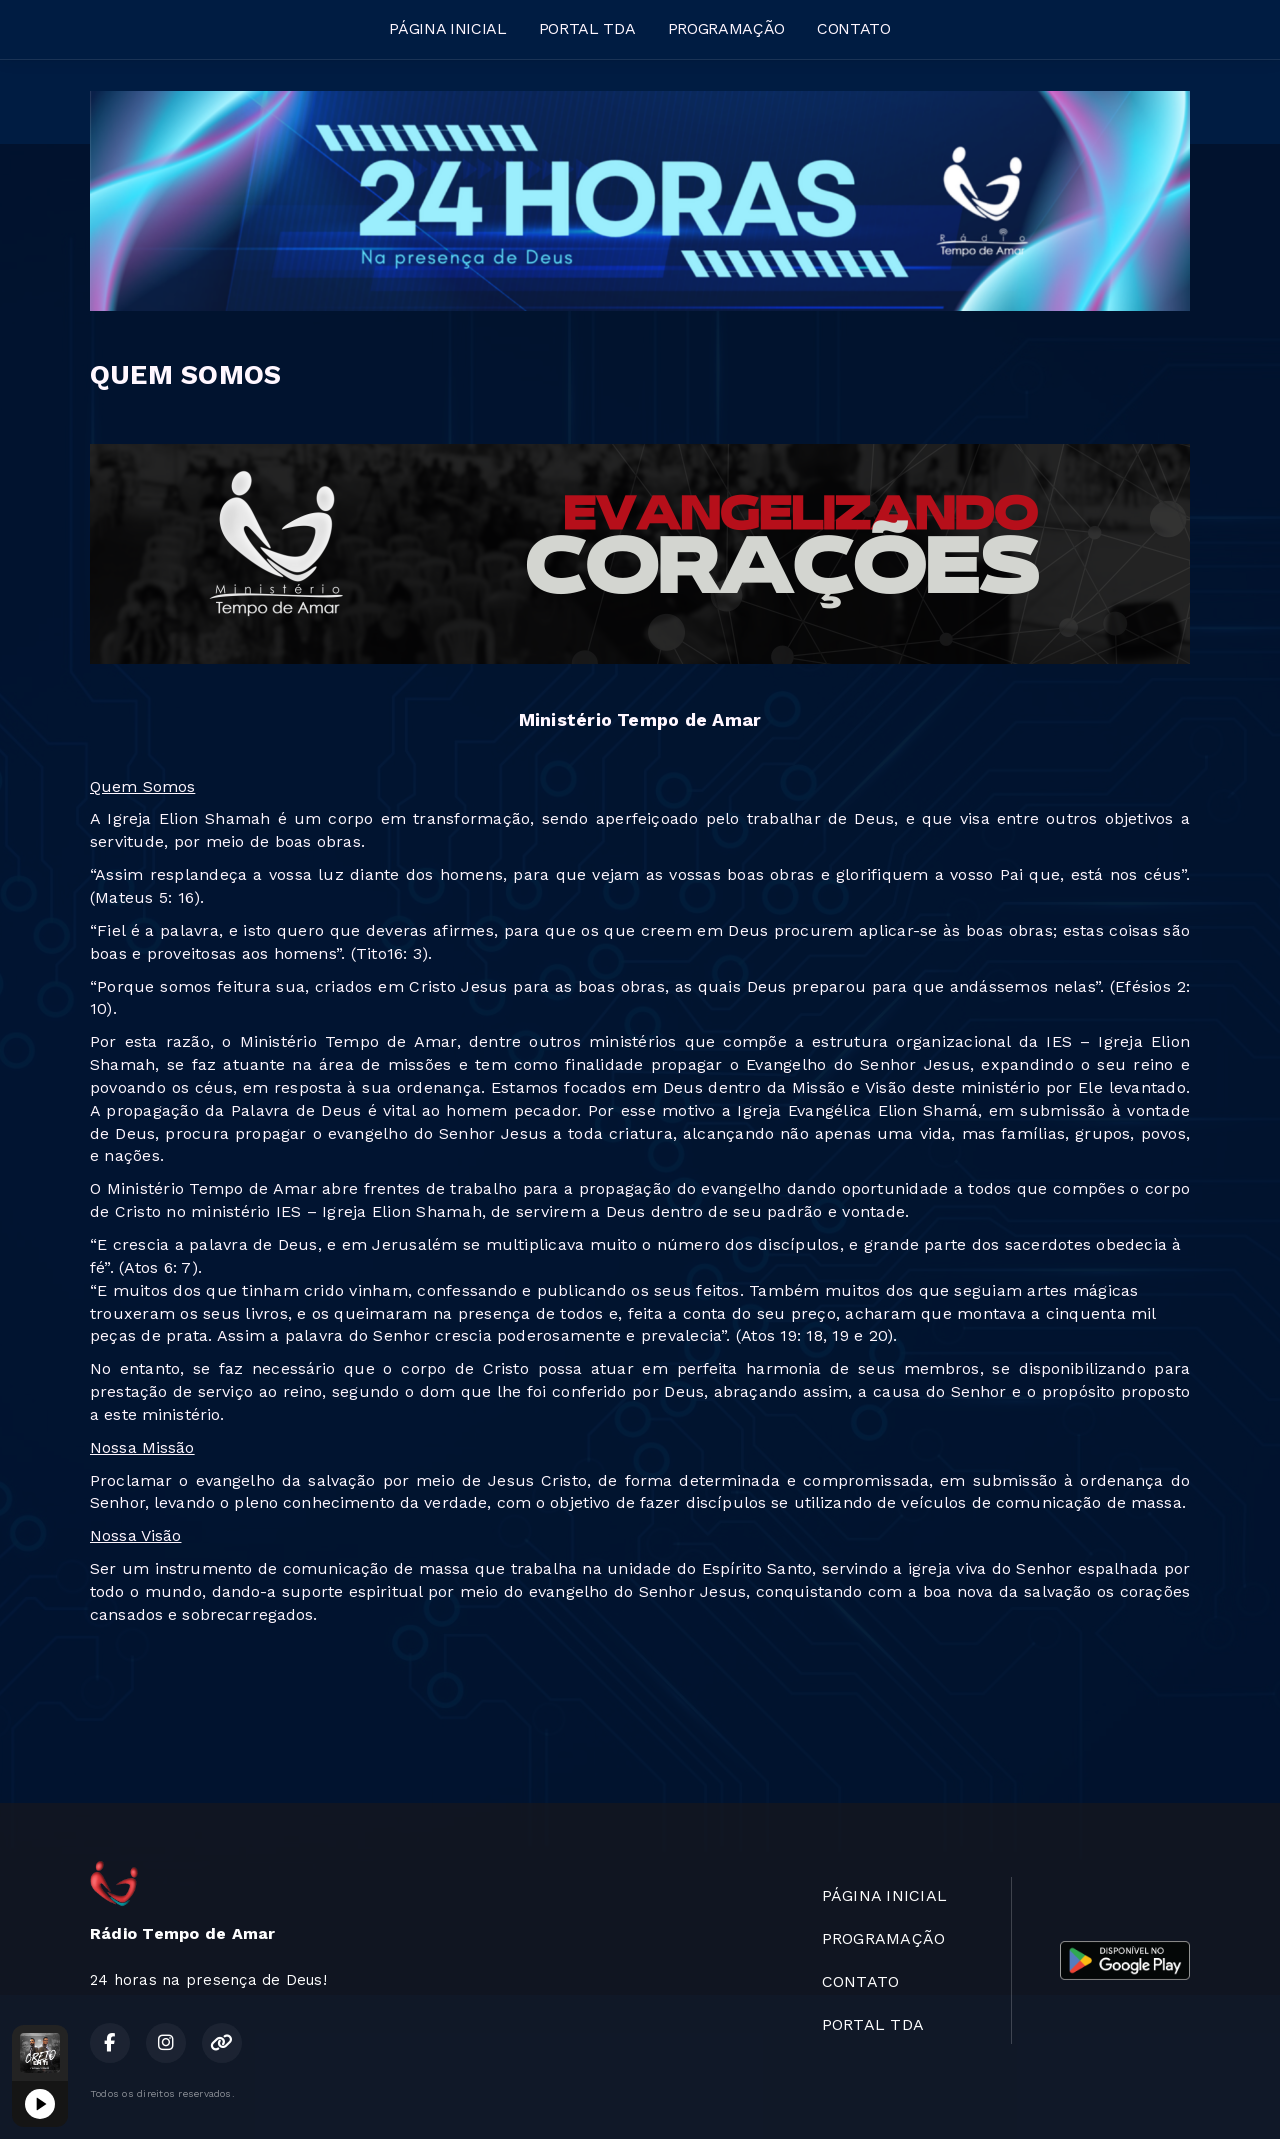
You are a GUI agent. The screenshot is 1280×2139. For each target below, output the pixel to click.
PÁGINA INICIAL (448, 28)
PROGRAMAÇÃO (726, 28)
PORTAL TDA (587, 28)
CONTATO (854, 28)
